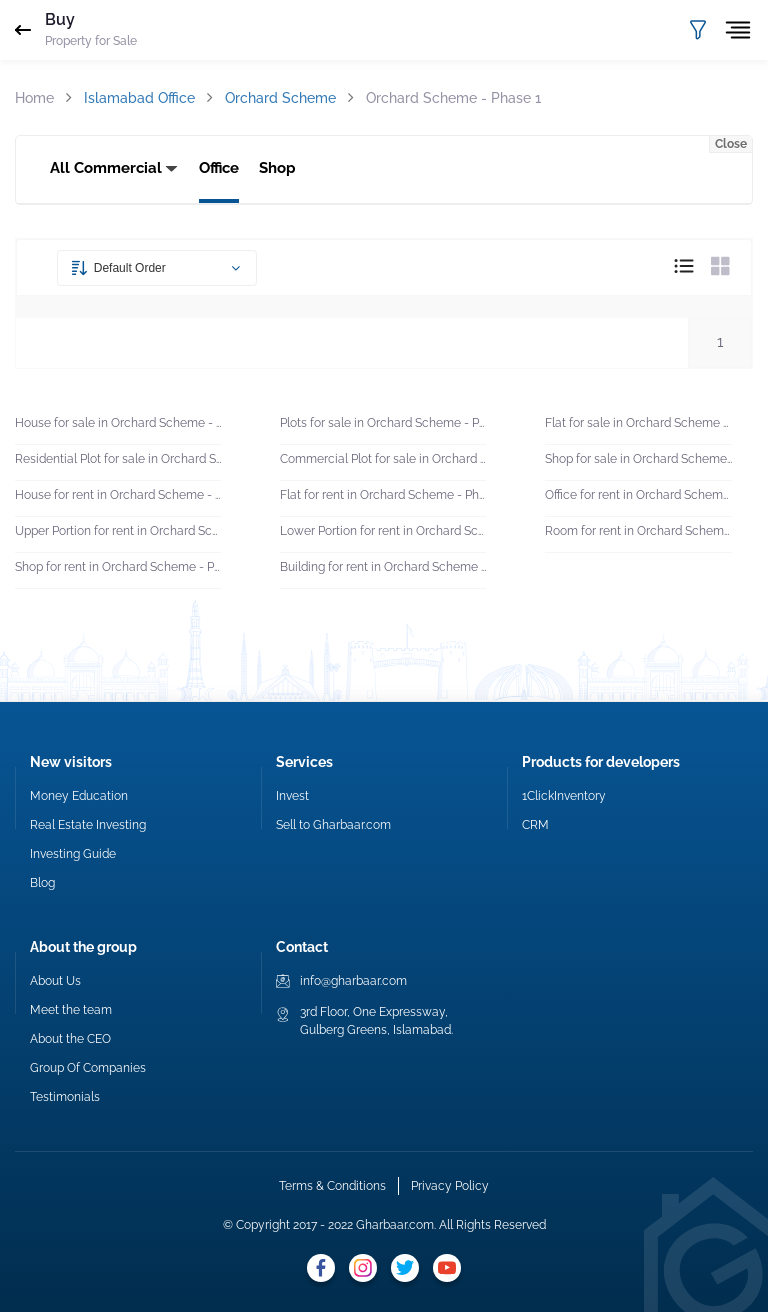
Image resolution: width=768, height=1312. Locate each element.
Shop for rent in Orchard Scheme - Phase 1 (118, 567)
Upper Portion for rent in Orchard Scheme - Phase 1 (118, 531)
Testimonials (65, 1097)
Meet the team (71, 1010)
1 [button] (720, 342)
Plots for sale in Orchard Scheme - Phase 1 (383, 423)
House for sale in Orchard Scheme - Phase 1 (118, 423)
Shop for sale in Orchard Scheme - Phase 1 (638, 459)
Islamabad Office (139, 98)
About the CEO (70, 1039)
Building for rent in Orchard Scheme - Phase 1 (383, 567)
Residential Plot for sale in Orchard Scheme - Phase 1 (118, 459)
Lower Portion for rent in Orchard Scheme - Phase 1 (383, 531)
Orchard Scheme (280, 98)
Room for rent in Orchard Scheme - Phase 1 (638, 531)
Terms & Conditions (332, 1186)
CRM (535, 825)
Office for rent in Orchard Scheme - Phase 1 (638, 495)
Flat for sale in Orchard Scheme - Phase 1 (638, 423)
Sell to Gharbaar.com (333, 825)
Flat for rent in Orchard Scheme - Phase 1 (383, 495)
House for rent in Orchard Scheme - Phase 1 (118, 495)
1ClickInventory (564, 796)
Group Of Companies (88, 1068)
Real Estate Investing (88, 825)
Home (34, 98)
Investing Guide (73, 854)
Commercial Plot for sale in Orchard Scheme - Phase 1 (383, 459)
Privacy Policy (450, 1186)
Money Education (79, 796)
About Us (55, 981)
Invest (292, 796)
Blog (42, 883)
